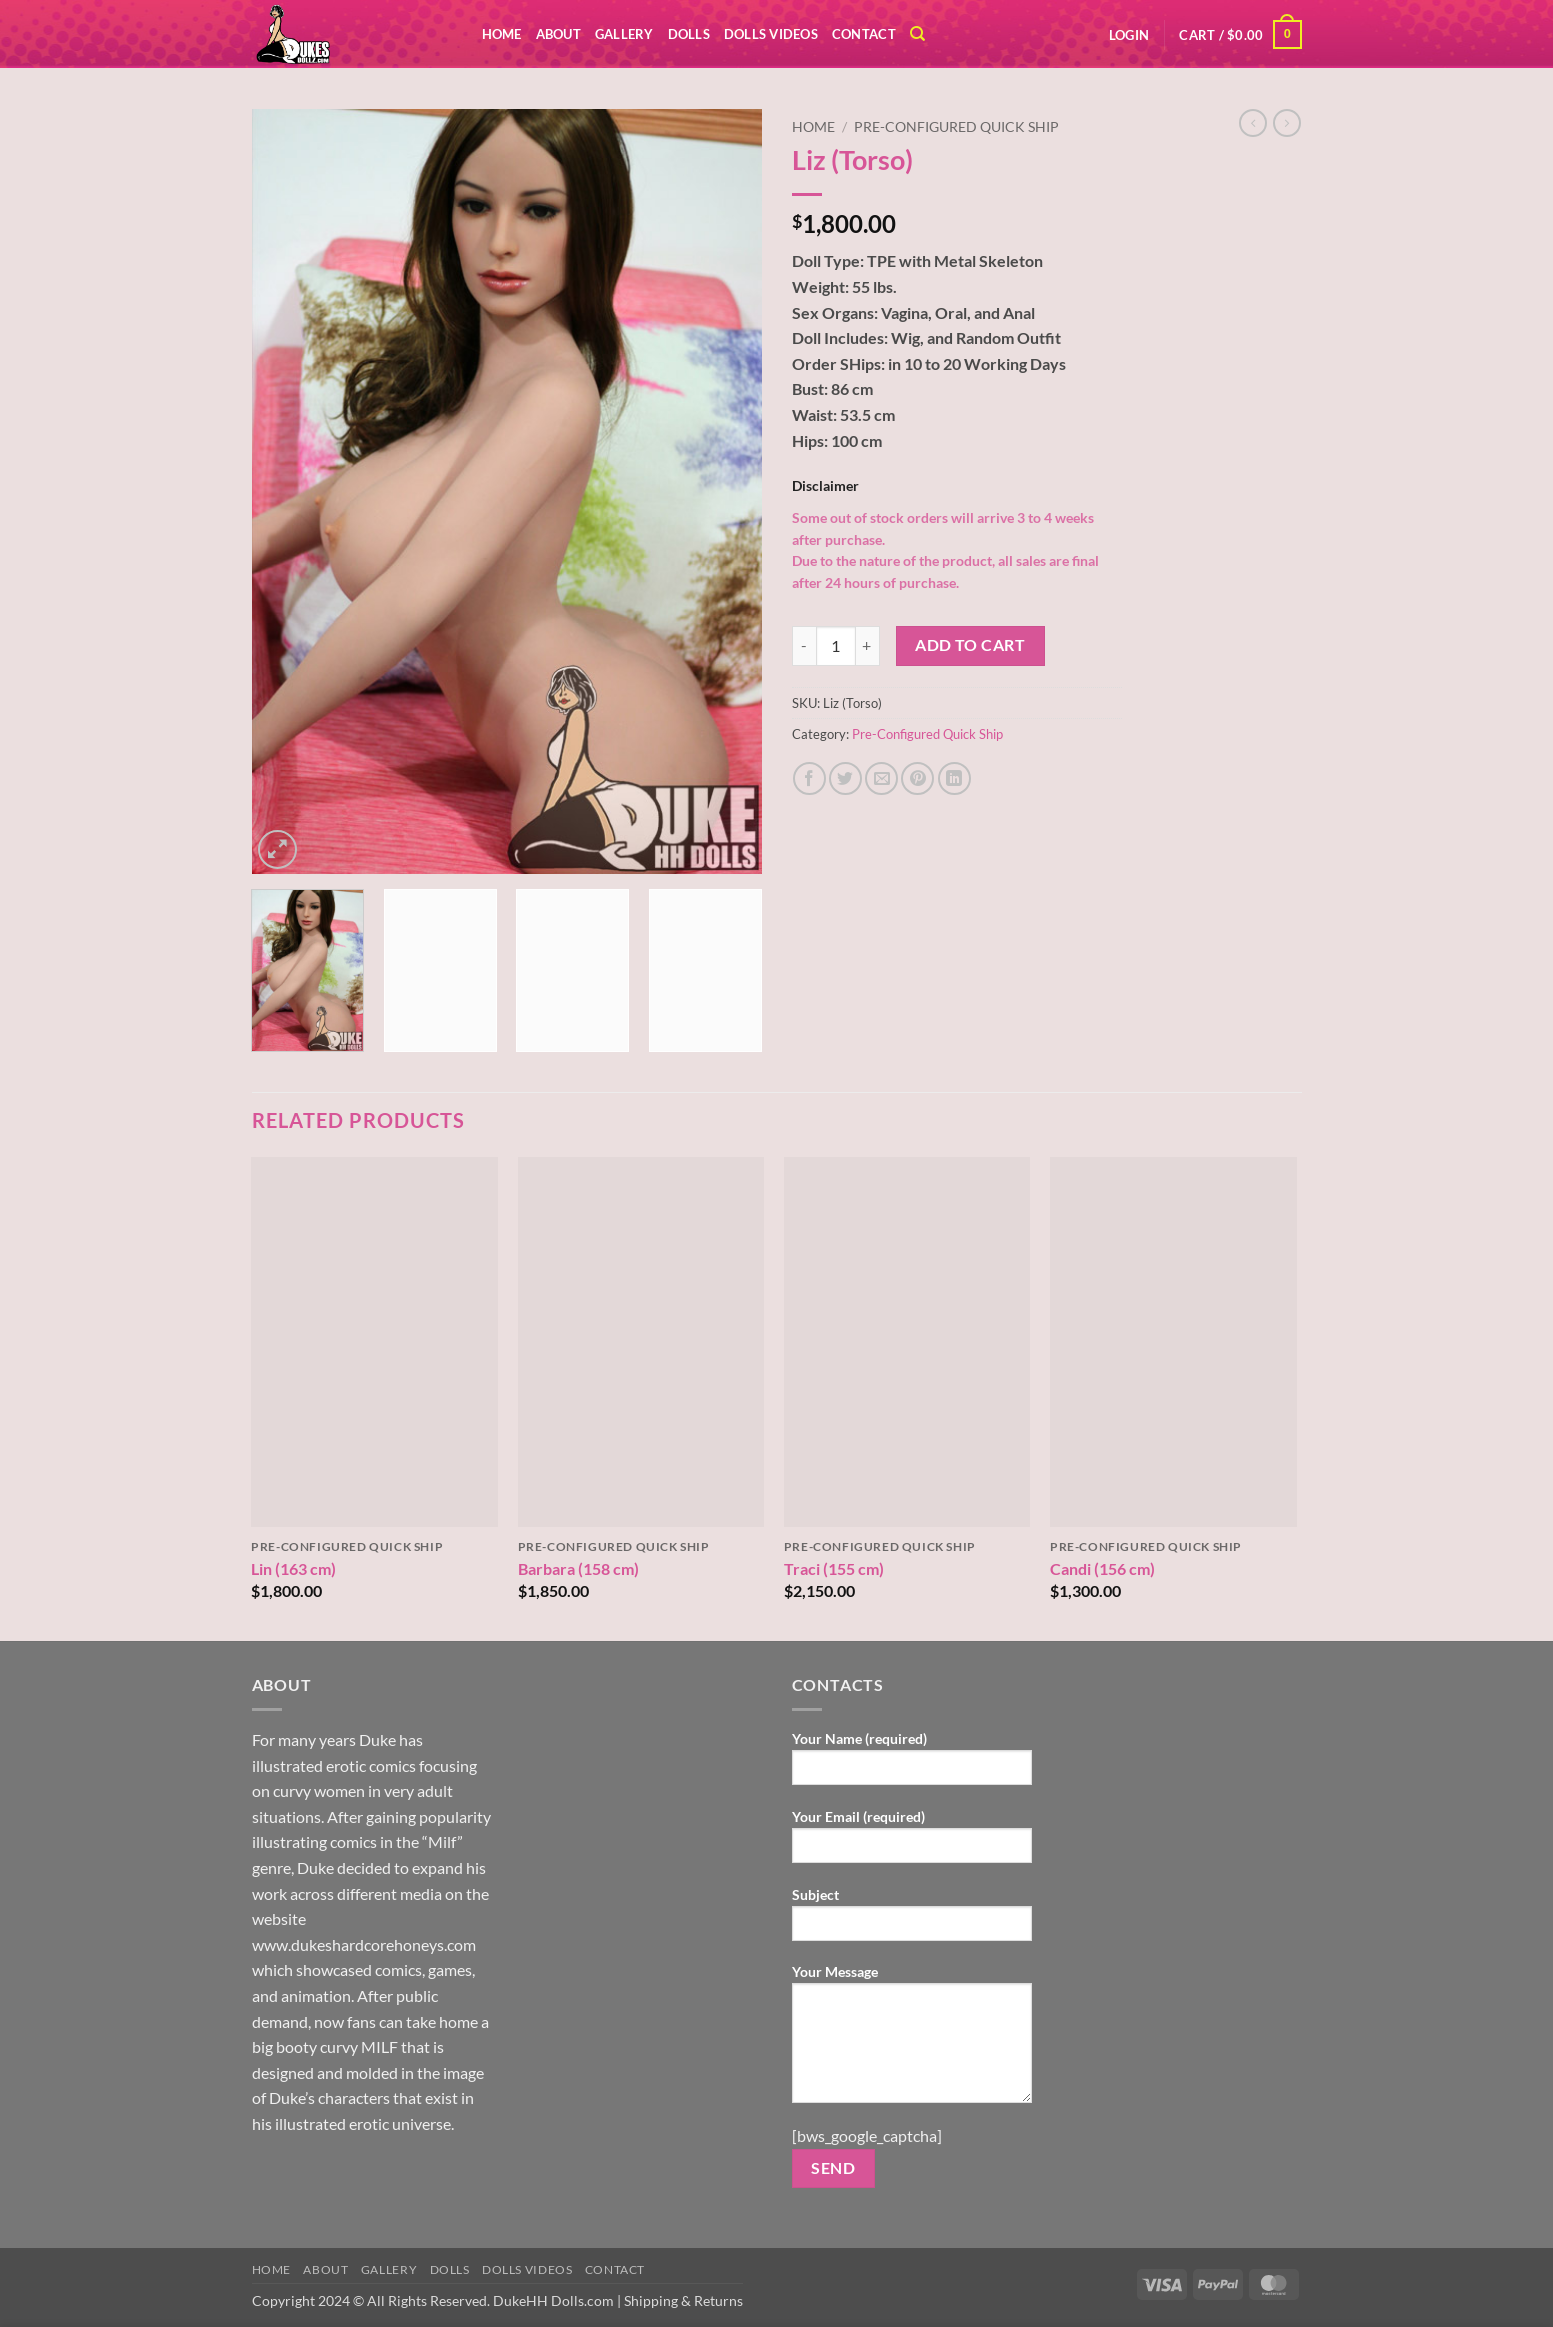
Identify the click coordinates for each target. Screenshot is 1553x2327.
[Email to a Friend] (881, 778)
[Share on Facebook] (809, 778)
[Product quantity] (836, 646)
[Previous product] (1287, 123)
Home (502, 34)
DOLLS (689, 34)
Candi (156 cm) (1102, 1568)
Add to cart (970, 645)
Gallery (624, 34)
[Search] (917, 34)
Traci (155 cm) (834, 1568)
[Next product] (1253, 123)
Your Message (912, 2040)
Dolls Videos (771, 34)
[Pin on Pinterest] (917, 778)
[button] (1129, 35)
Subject (912, 1920)
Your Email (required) (912, 1842)
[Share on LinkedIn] (954, 778)
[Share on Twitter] (845, 778)
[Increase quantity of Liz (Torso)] (868, 646)
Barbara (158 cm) (578, 1568)
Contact (864, 34)
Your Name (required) (912, 1764)
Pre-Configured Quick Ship (956, 127)
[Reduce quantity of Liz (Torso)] (804, 646)
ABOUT (558, 34)
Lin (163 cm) (293, 1568)
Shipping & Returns (683, 2300)
